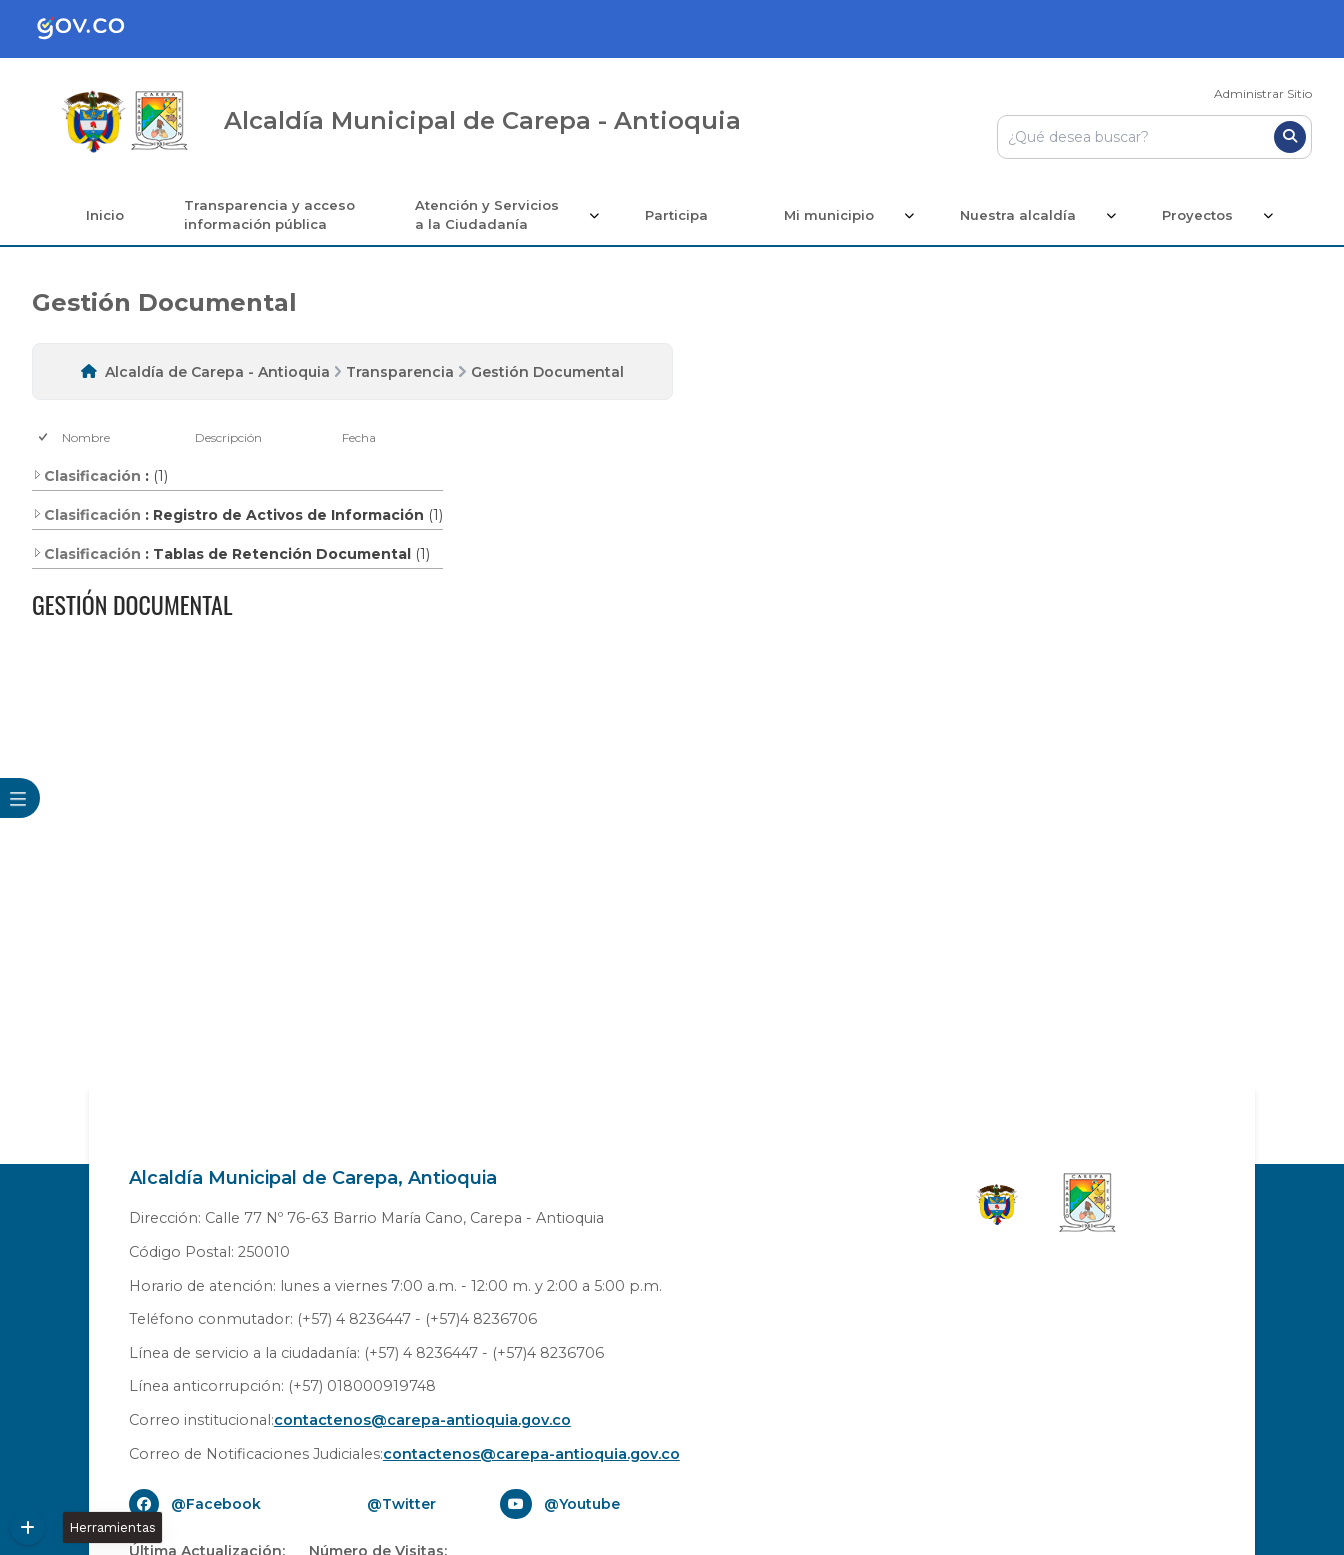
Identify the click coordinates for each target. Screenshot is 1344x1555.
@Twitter (401, 1504)
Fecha (359, 437)
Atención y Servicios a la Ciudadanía (487, 215)
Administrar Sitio (1263, 93)
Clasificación (86, 476)
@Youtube (582, 1504)
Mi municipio (829, 215)
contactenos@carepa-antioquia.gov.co (422, 1420)
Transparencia (400, 372)
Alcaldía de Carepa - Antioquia (217, 372)
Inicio (105, 215)
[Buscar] (1290, 137)
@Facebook (216, 1504)
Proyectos (1197, 215)
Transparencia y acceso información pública (269, 215)
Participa (676, 215)
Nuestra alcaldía (1018, 215)
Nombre (86, 437)
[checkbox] (44, 437)
